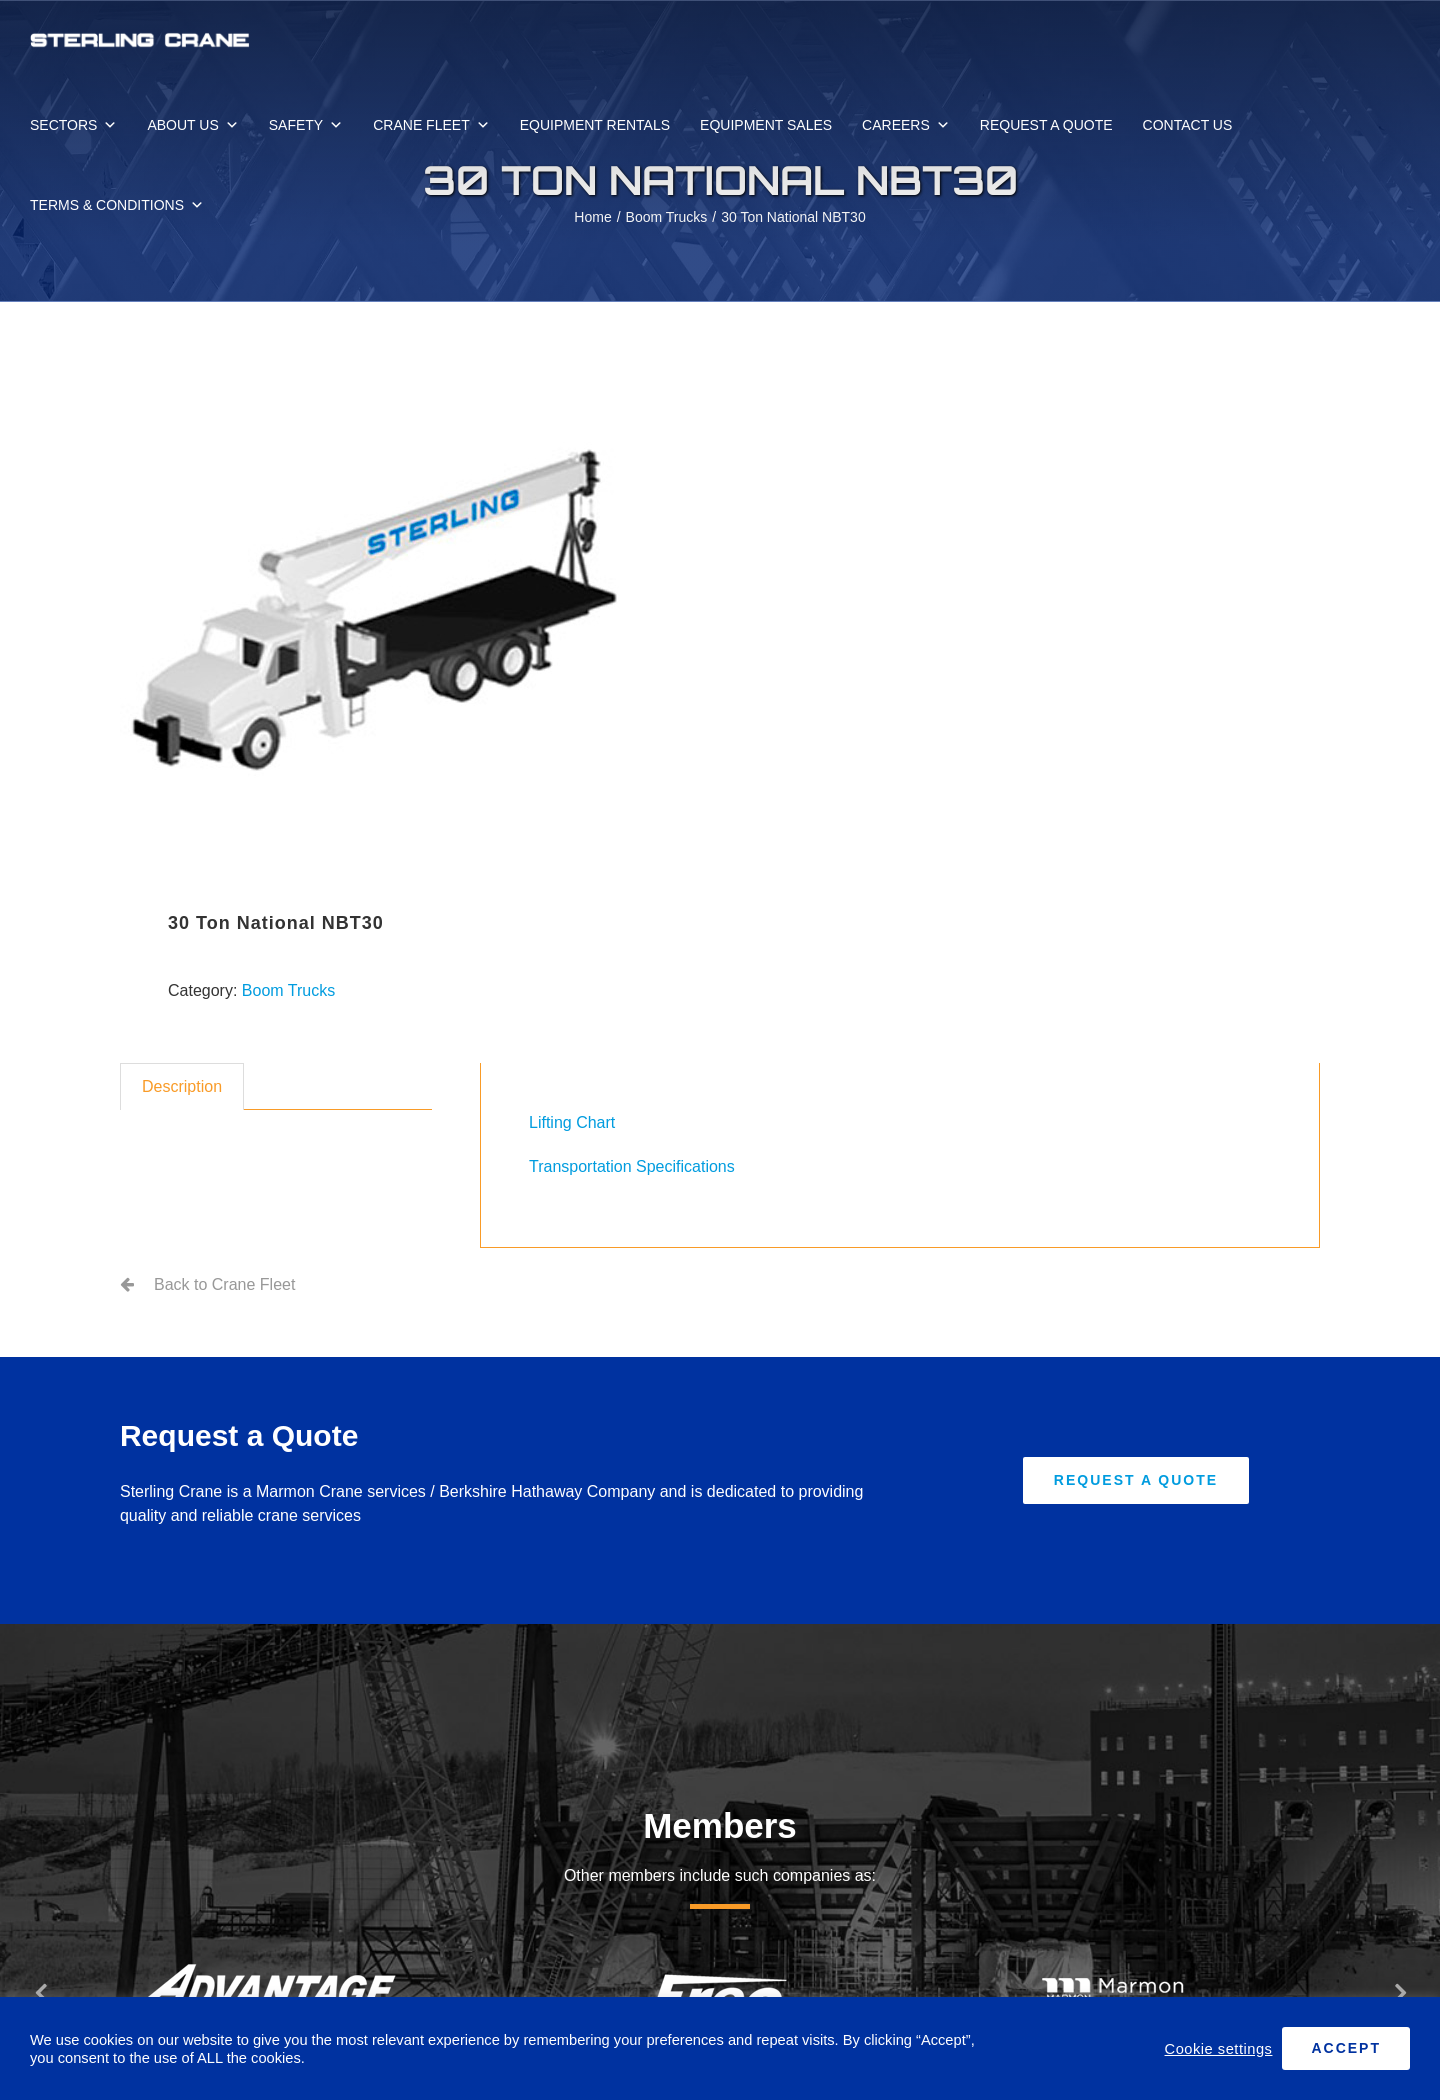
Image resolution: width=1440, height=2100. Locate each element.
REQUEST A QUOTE (1046, 125)
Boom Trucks (288, 990)
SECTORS (73, 125)
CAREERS (906, 125)
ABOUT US (192, 125)
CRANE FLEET (431, 125)
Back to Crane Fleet (224, 1284)
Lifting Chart (572, 1122)
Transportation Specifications (632, 1166)
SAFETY (306, 125)
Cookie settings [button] (1219, 2049)
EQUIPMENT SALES (766, 125)
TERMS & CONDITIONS (117, 205)
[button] (40, 1992)
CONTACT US (1188, 125)
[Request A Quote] (1136, 1480)
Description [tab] (182, 1086)
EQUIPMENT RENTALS (595, 125)
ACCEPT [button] (1346, 2048)
